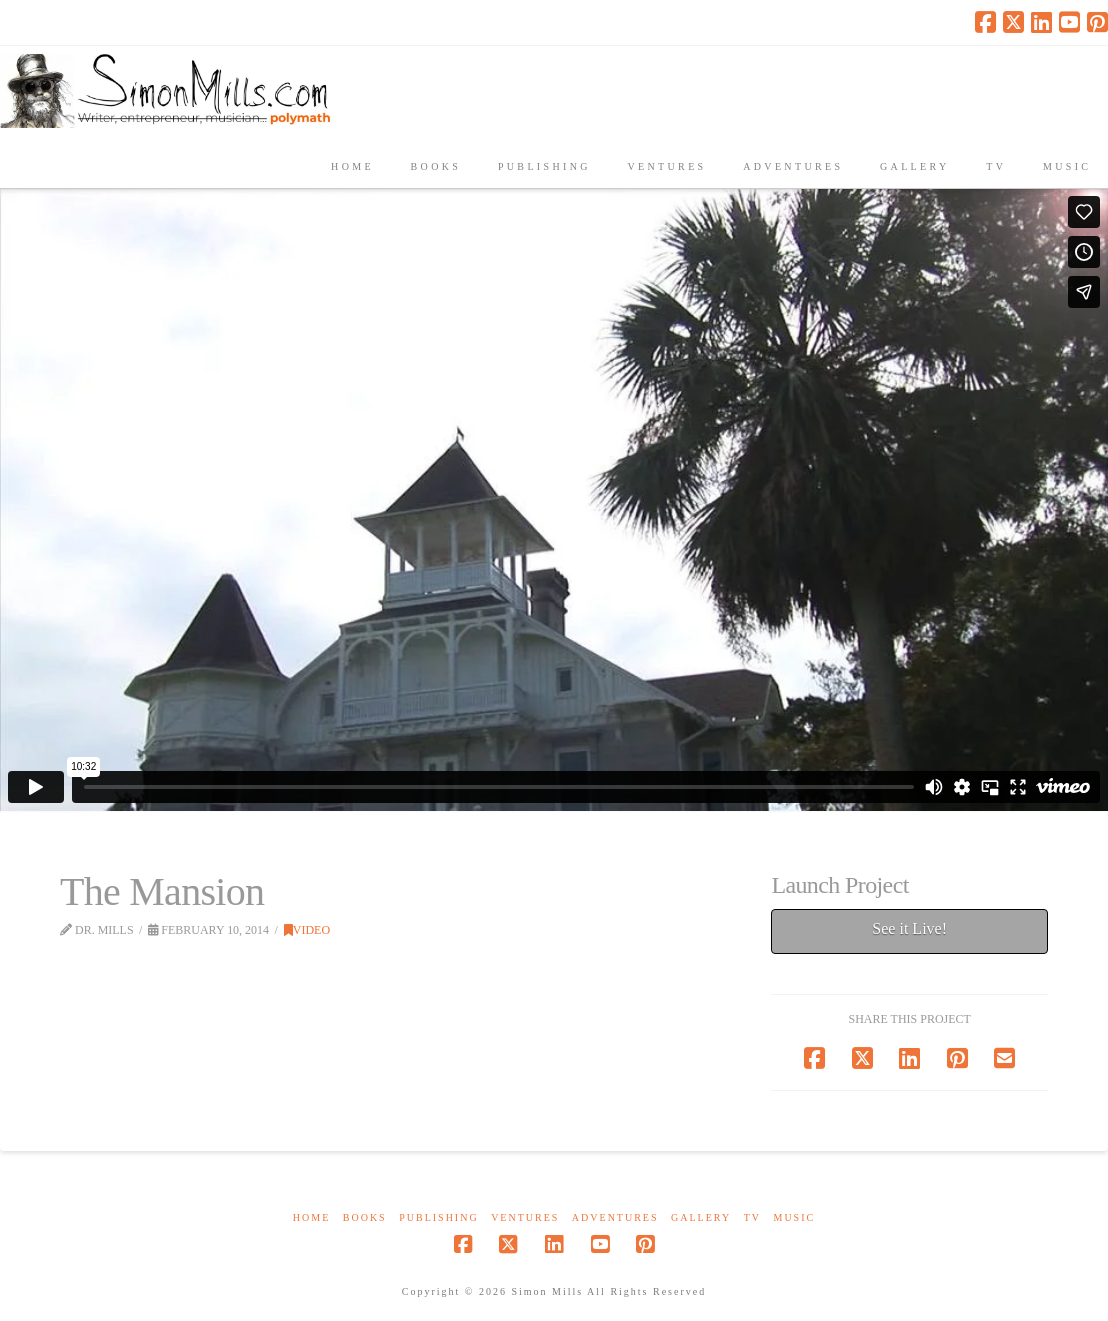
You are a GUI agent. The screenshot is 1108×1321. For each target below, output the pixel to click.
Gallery (701, 1217)
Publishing (438, 1217)
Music (794, 1217)
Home (311, 1217)
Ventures (525, 1217)
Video (307, 930)
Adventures (615, 1217)
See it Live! (909, 928)
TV (752, 1217)
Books (365, 1217)
